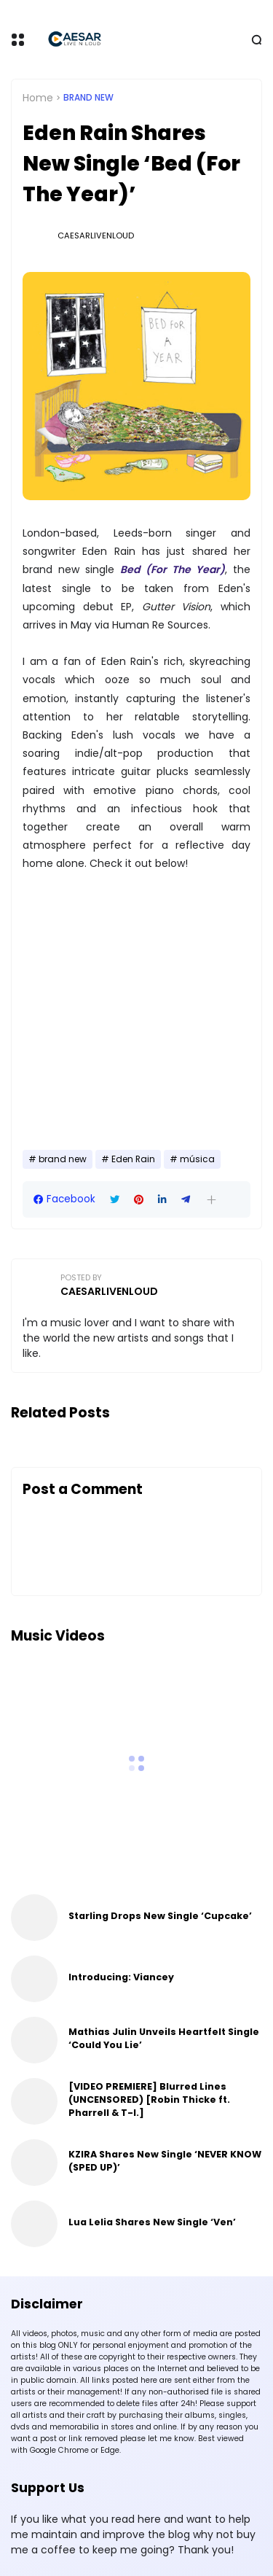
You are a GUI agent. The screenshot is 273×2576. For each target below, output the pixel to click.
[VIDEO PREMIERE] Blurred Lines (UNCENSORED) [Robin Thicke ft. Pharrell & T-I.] (149, 2099)
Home (38, 97)
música (197, 1159)
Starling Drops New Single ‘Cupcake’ (160, 1916)
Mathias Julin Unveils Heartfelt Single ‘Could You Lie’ (163, 2038)
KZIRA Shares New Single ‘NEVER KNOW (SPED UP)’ (164, 2161)
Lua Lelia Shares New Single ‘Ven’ (152, 2222)
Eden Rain (133, 1159)
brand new (88, 98)
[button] (211, 1200)
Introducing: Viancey (121, 1977)
